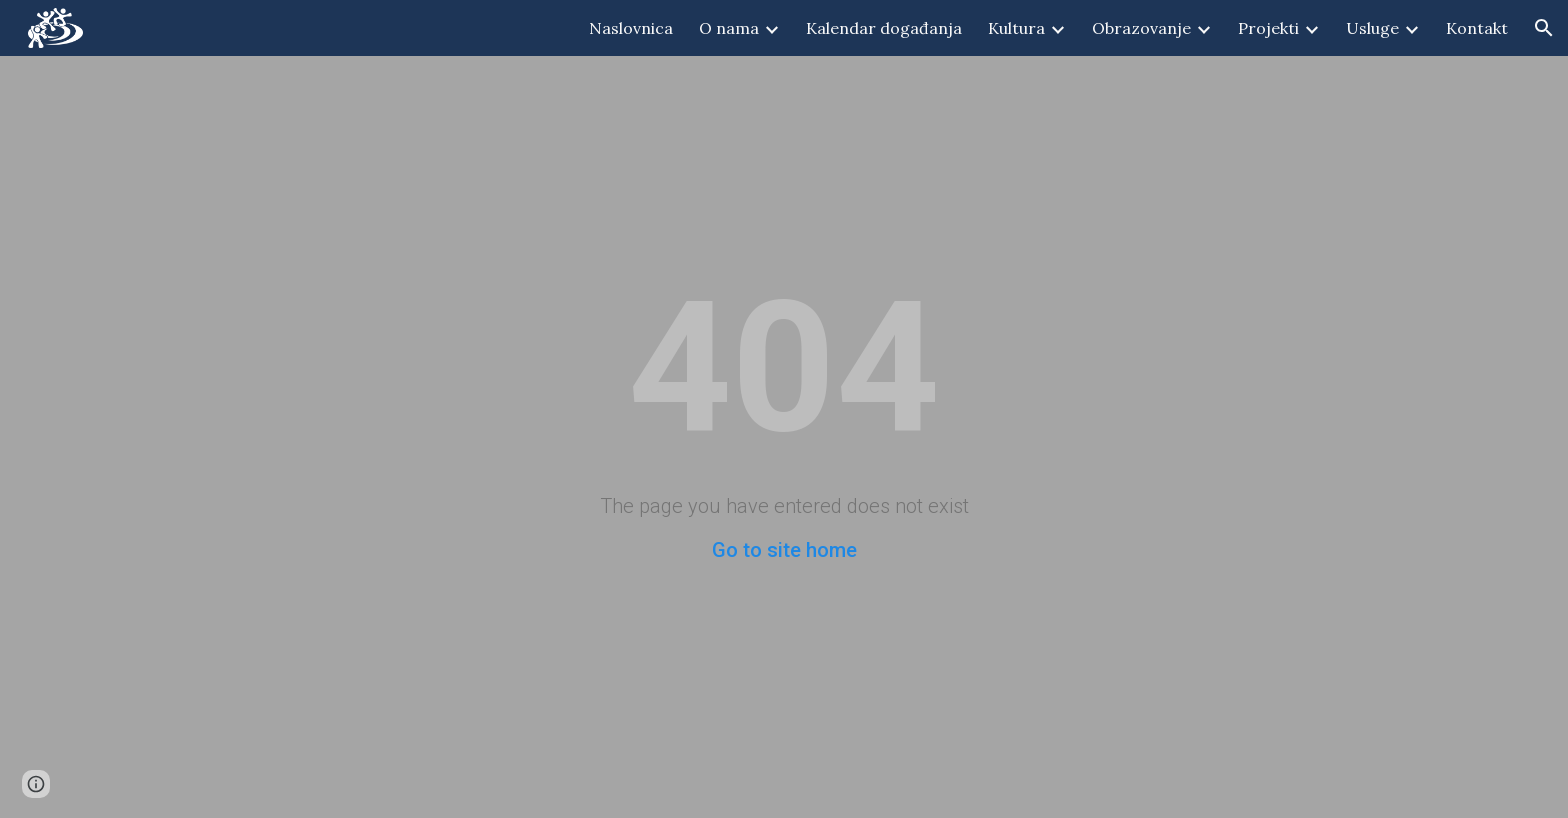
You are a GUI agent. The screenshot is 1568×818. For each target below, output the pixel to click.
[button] (1544, 28)
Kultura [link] (1016, 28)
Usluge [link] (1372, 28)
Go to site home (784, 550)
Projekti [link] (1268, 28)
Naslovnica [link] (631, 28)
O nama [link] (729, 28)
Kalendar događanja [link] (884, 28)
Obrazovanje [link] (1141, 28)
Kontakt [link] (1477, 28)
